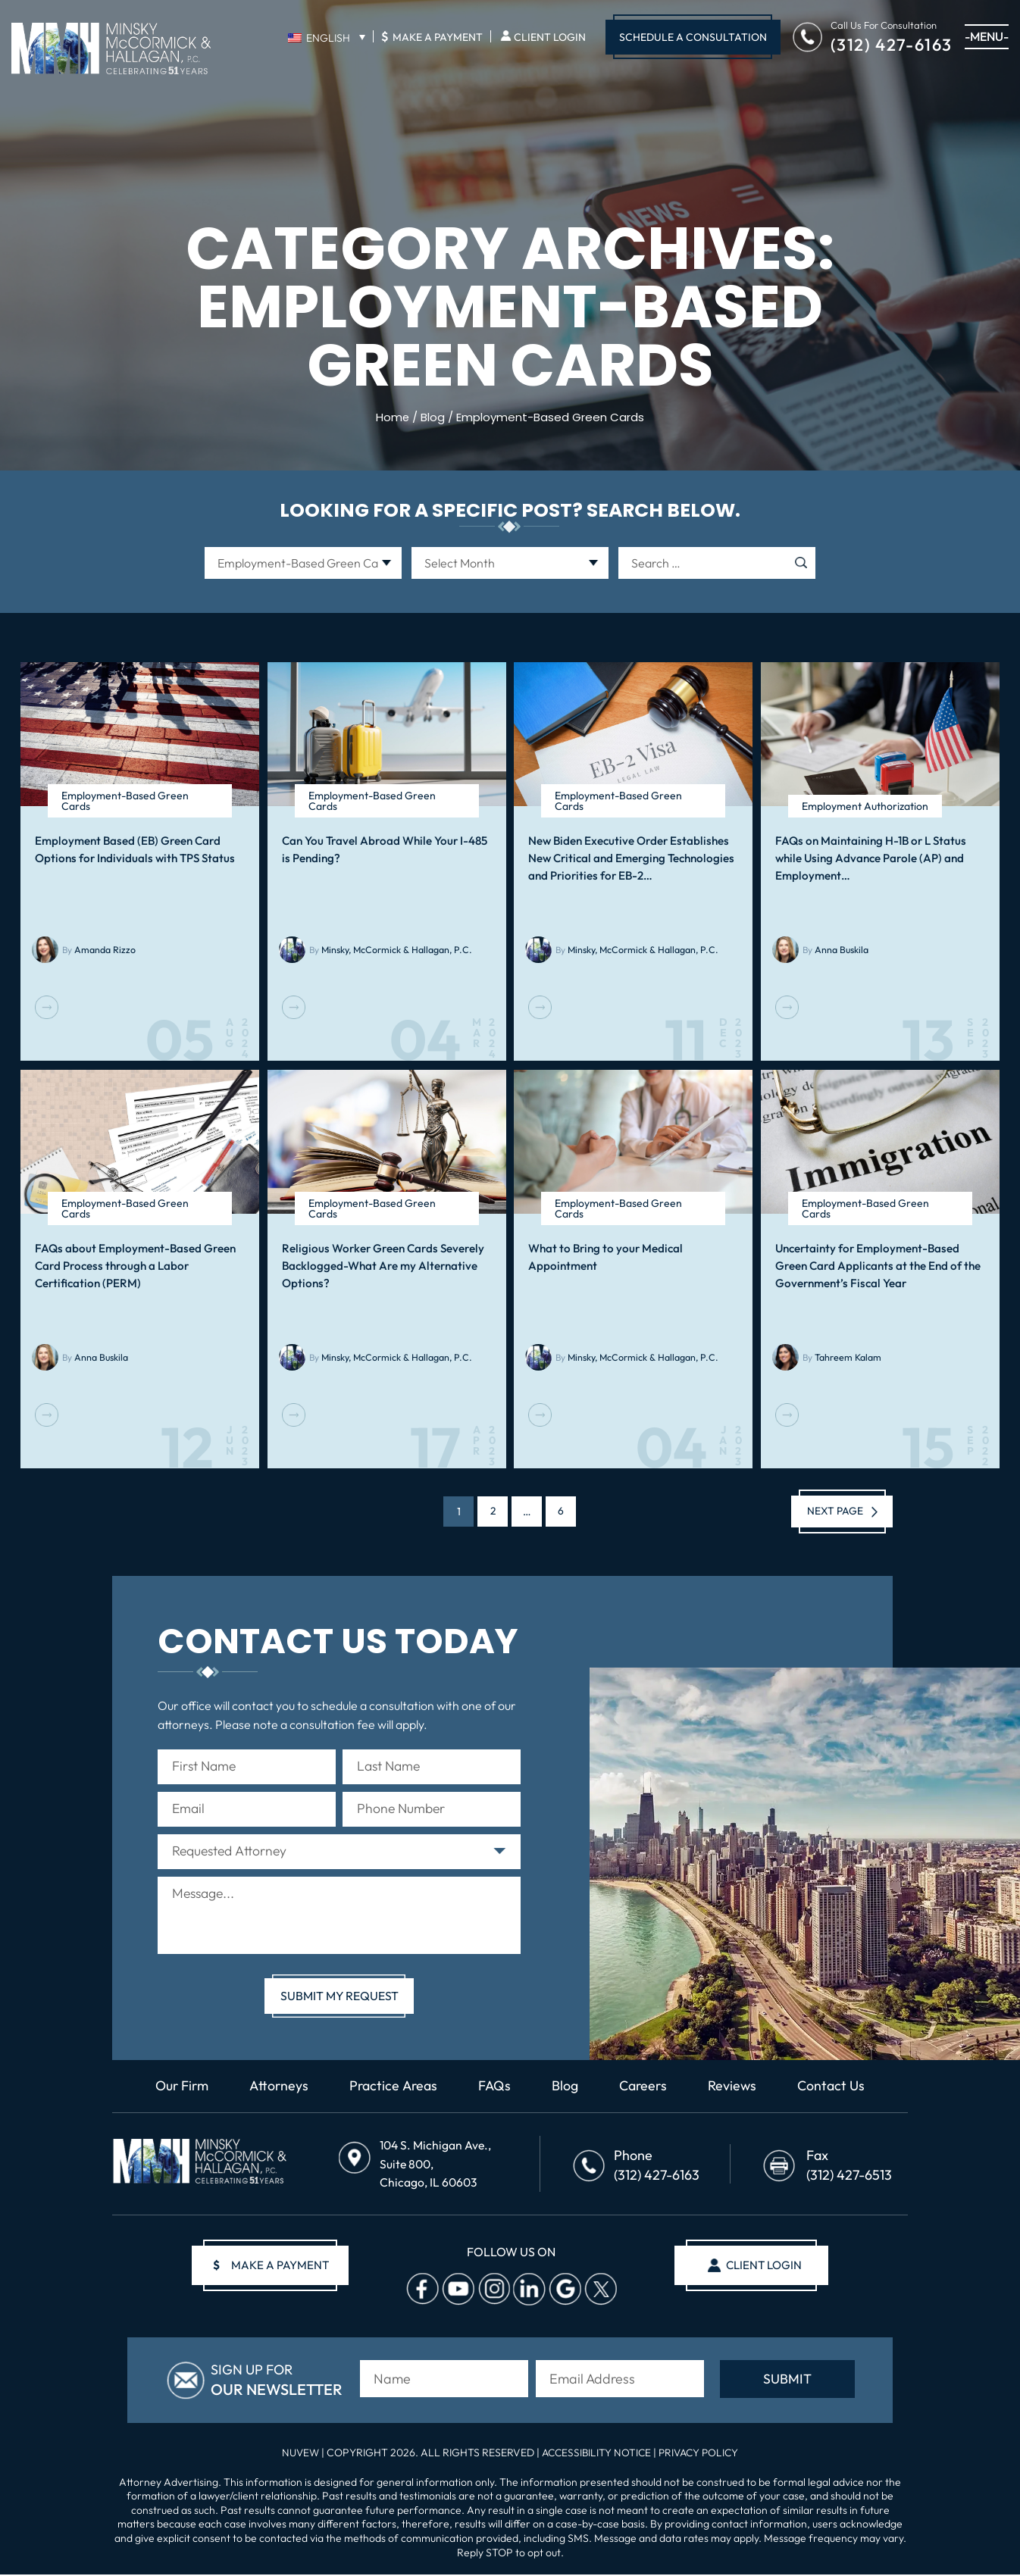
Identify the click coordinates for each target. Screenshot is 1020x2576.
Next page (832, 1511)
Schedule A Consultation (693, 37)
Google (563, 2290)
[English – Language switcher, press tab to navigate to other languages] (326, 37)
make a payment (272, 2266)
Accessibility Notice (596, 2454)
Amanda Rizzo (103, 949)
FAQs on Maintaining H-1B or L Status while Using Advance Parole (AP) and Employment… (868, 857)
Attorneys (278, 2089)
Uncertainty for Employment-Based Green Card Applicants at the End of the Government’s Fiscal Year (876, 1265)
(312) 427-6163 (892, 43)
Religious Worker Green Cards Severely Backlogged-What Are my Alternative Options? (380, 1265)
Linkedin (527, 2290)
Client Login (550, 37)
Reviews (735, 2089)
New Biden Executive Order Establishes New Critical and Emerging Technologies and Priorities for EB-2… (629, 857)
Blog (567, 2089)
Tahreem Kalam (846, 1357)
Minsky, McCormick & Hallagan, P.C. (394, 949)
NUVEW (296, 2454)
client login (762, 2266)
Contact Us (834, 2089)
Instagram (492, 2290)
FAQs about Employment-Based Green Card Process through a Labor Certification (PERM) (133, 1265)
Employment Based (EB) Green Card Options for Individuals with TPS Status (135, 849)
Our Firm (179, 2089)
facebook (420, 2290)
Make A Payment (432, 36)
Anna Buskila (841, 949)
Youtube (456, 2290)
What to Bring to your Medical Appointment (604, 1257)
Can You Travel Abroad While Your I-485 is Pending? (382, 849)
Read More (46, 1007)
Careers (645, 2089)
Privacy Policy (701, 2454)
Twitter (599, 2290)
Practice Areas (394, 2089)
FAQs (496, 2089)
